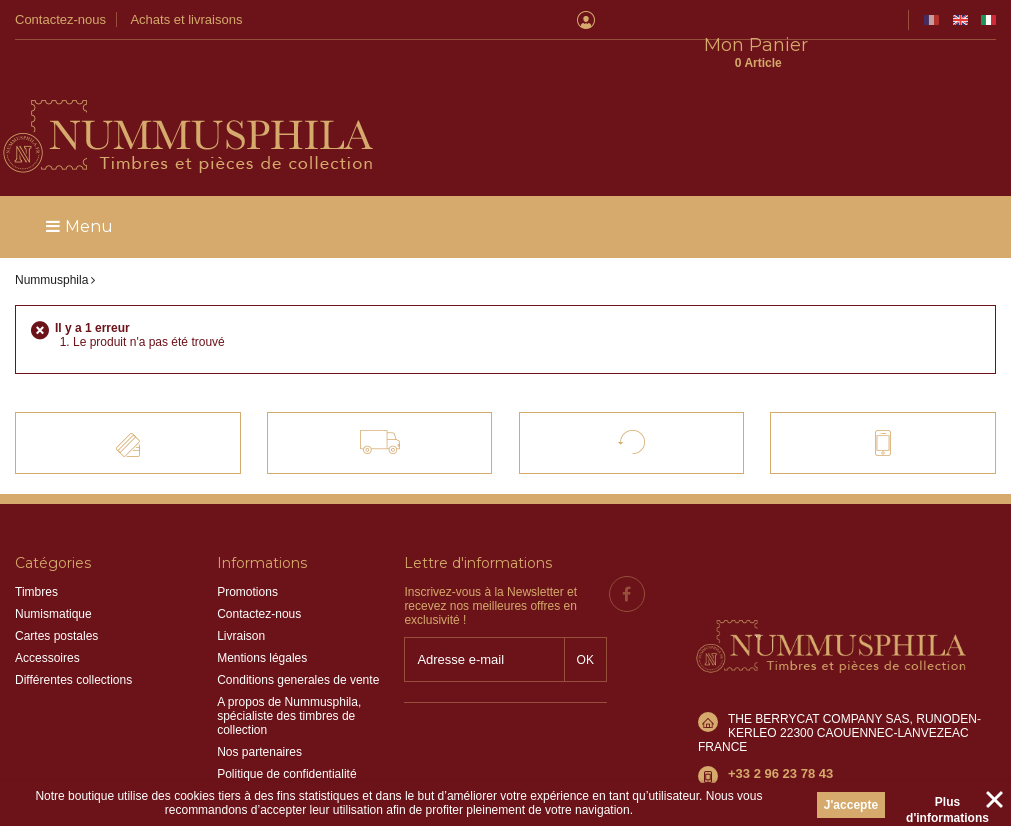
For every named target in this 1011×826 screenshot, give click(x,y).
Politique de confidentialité (286, 734)
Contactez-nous (60, 19)
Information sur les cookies (288, 756)
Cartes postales (56, 596)
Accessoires (47, 618)
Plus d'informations (947, 805)
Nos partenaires (259, 712)
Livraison (241, 596)
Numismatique (53, 574)
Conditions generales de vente (298, 640)
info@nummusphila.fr (785, 694)
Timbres (36, 552)
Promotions (247, 552)
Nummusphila (51, 240)
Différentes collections (73, 640)
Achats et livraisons (186, 19)
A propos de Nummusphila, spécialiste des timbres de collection (289, 676)
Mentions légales (262, 618)
